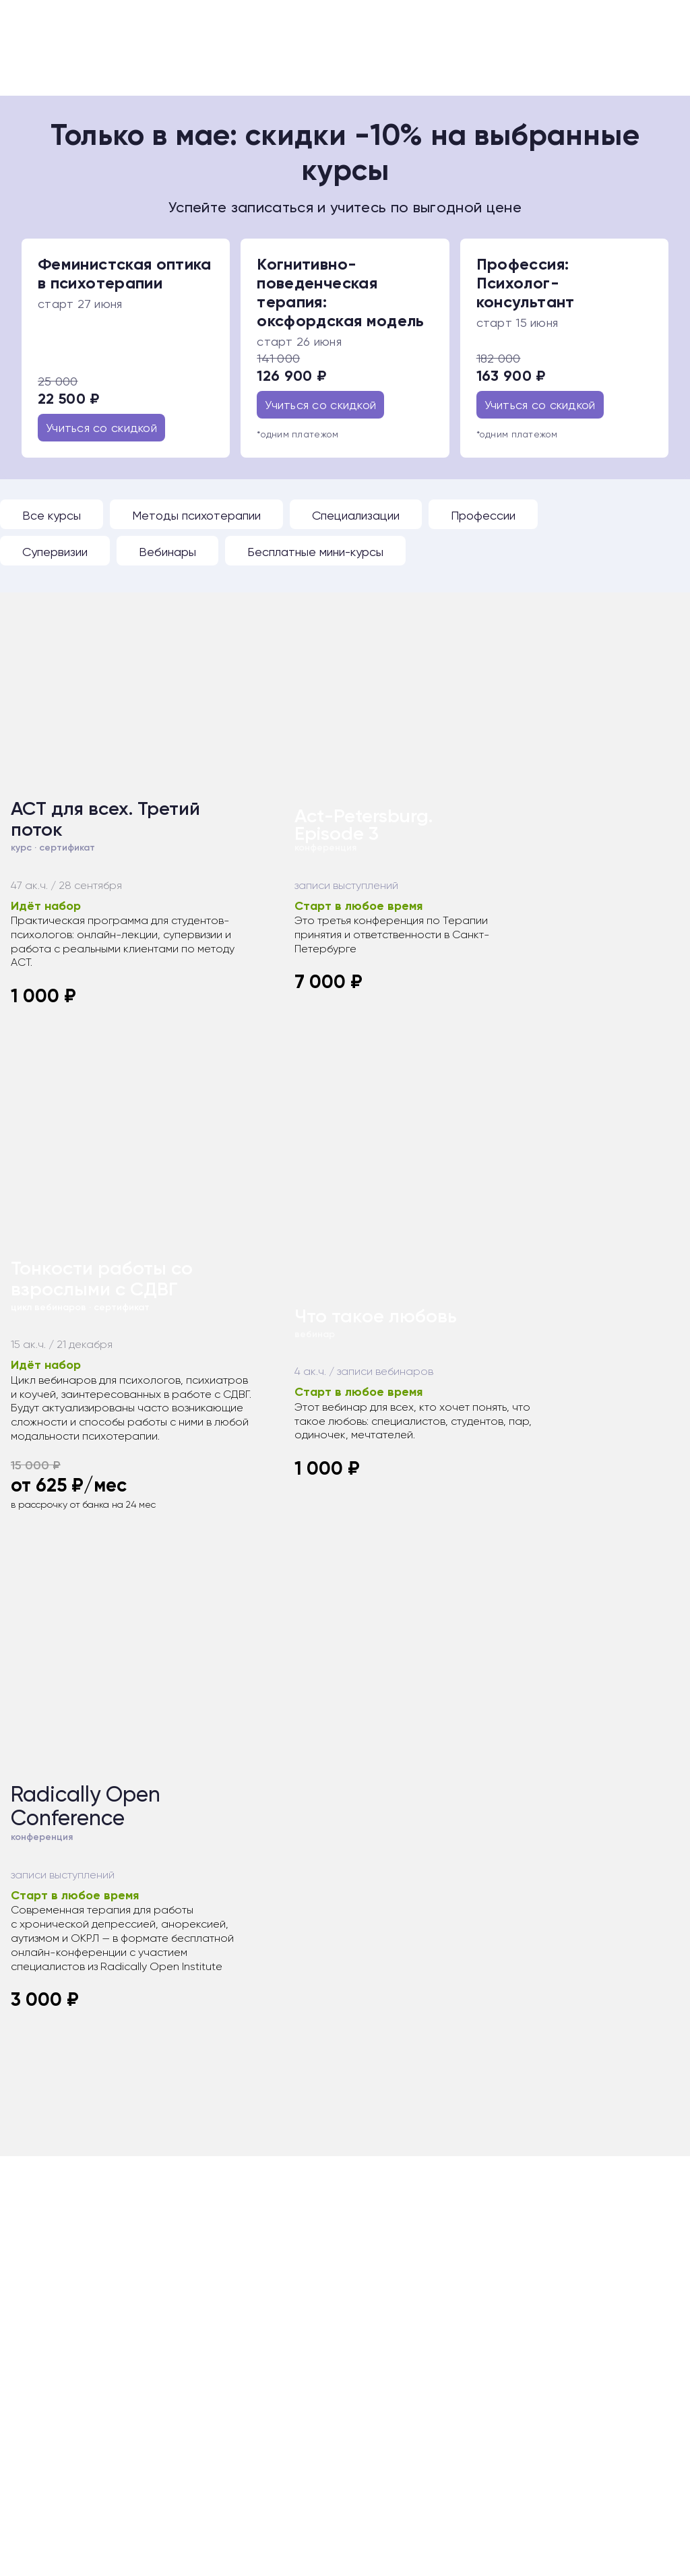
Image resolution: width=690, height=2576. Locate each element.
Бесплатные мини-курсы (315, 552)
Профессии (483, 515)
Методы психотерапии (196, 515)
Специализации (356, 515)
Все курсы (51, 515)
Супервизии (55, 552)
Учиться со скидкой (101, 428)
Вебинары (167, 552)
